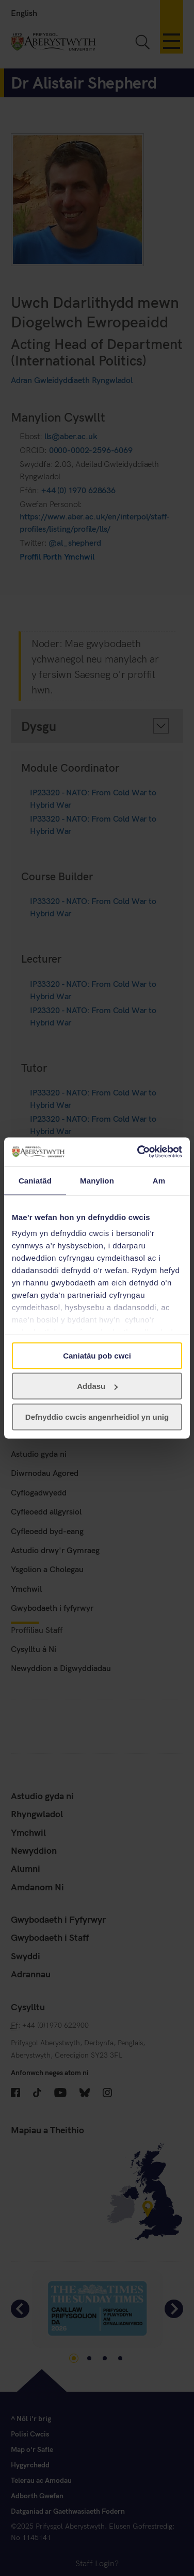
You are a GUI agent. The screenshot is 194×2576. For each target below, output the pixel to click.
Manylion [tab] (97, 1180)
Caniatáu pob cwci (97, 1355)
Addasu (97, 1386)
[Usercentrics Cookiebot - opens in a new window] (138, 1152)
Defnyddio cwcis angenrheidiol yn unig (97, 1416)
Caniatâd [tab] (35, 1180)
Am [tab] (159, 1180)
